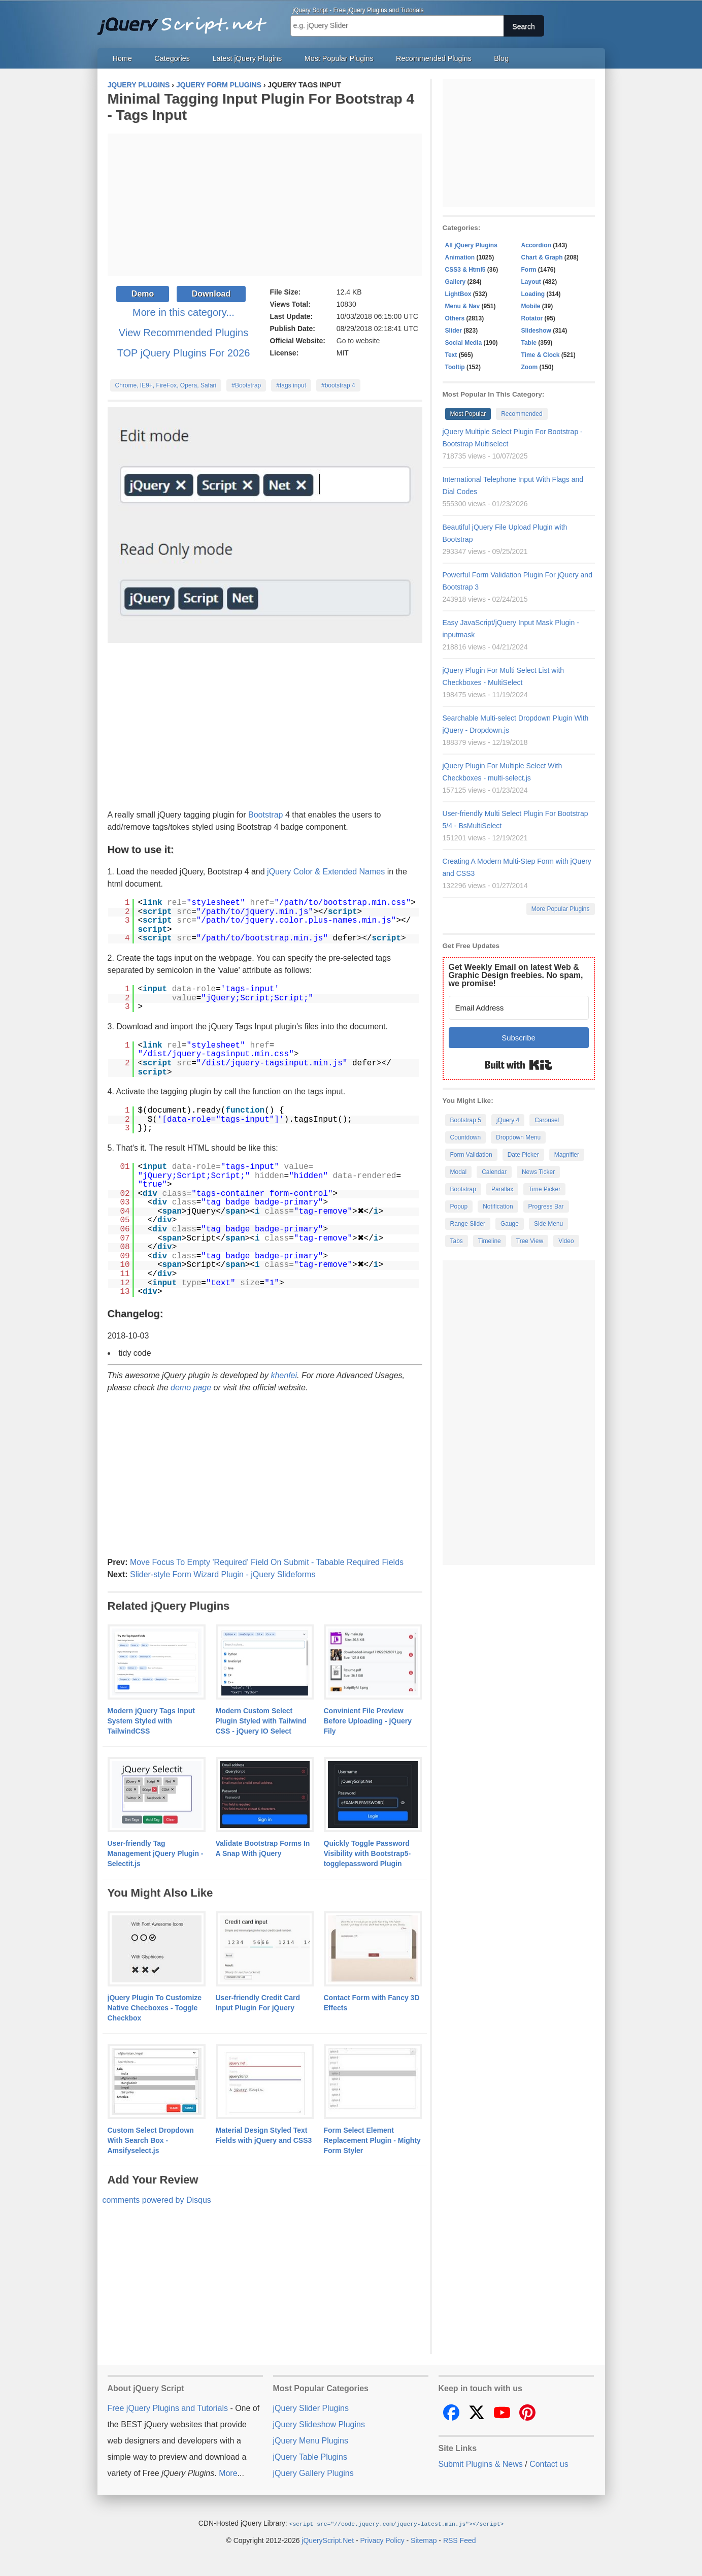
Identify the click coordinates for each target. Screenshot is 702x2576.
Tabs (456, 1241)
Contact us (548, 2464)
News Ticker (538, 1172)
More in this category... (183, 312)
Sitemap (424, 2540)
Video (566, 1241)
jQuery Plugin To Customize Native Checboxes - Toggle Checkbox (155, 2008)
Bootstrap (265, 814)
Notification (498, 1206)
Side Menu (548, 1223)
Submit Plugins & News (481, 2464)
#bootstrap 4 (338, 385)
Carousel (546, 1120)
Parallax (502, 1189)
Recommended (521, 413)
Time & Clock (540, 354)
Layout (531, 281)
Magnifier (566, 1154)
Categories (172, 58)
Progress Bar (546, 1206)
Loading (533, 294)
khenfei (284, 1375)
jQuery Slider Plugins (311, 2408)
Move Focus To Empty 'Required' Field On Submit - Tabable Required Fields (267, 1562)
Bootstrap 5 (465, 1120)
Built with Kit (518, 1065)
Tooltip (455, 367)
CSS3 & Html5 (465, 269)
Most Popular (468, 413)
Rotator (532, 318)
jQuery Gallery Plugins (313, 2473)
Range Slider (467, 1223)
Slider (453, 330)
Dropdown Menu (518, 1137)
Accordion (536, 245)
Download (211, 293)
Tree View (529, 1241)
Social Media (463, 342)
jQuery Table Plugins (310, 2457)
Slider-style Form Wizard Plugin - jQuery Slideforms (222, 1574)
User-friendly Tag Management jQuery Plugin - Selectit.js (156, 1853)
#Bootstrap (246, 385)
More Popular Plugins (560, 908)
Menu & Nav (462, 306)
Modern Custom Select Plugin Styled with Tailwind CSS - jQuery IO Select (261, 1721)
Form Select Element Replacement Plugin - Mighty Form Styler (372, 2140)
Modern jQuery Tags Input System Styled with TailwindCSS (151, 1721)
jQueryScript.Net (328, 2540)
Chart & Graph (542, 257)
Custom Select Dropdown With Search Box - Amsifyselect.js (151, 2140)
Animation (460, 257)
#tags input (291, 385)
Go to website (358, 341)
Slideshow (536, 330)
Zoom (529, 367)
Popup (459, 1206)
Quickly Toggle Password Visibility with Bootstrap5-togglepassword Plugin (367, 1853)
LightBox (458, 294)
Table (529, 342)
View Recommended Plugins (183, 332)
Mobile (531, 306)
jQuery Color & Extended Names (326, 871)
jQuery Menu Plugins (311, 2440)
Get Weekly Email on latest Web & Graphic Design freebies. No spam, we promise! (516, 975)
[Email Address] (519, 1008)
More (228, 2473)
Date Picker (523, 1154)
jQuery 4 (507, 1120)
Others (455, 318)
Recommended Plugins (434, 58)
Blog (501, 58)
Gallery (455, 281)
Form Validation (471, 1154)
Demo (142, 293)
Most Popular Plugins (339, 58)
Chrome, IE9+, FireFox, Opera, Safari (166, 385)
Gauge (509, 1223)
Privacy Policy (382, 2540)
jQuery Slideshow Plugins (319, 2424)
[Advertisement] (265, 205)
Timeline (489, 1241)
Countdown (465, 1137)
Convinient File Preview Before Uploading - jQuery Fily (368, 1721)
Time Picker (544, 1189)
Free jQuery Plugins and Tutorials (186, 20)
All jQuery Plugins (471, 245)
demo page (191, 1387)
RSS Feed (459, 2540)
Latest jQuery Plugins (247, 58)
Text (451, 354)
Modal (458, 1172)
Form (529, 269)
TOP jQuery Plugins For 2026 (183, 352)
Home (122, 58)
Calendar (494, 1172)
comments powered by (157, 2200)
